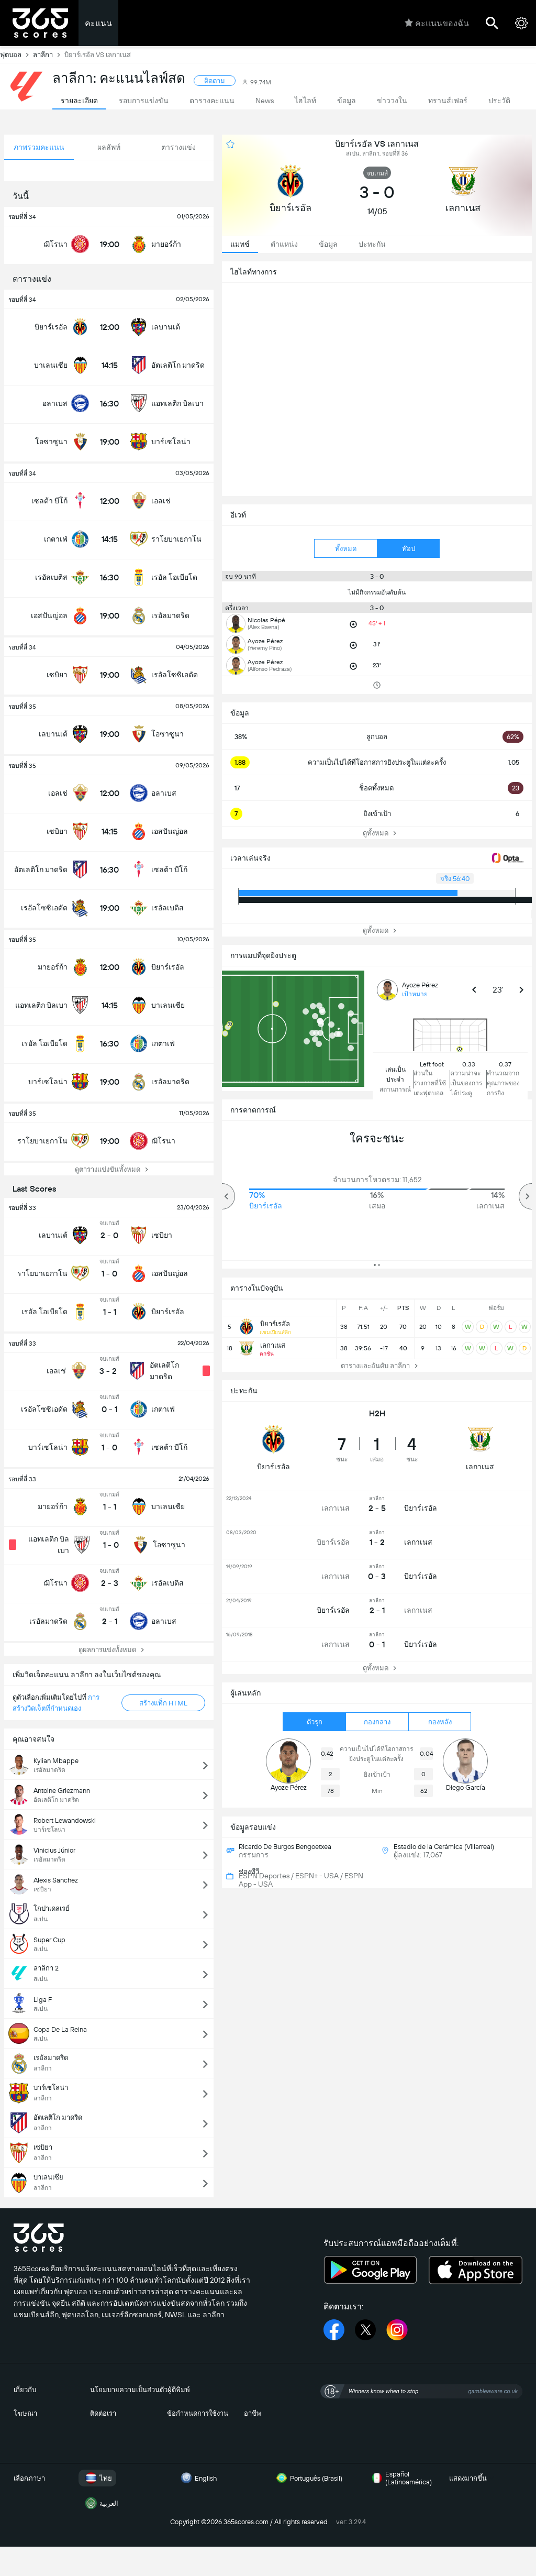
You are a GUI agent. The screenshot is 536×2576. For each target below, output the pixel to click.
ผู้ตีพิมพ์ (179, 2390)
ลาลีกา (48, 54)
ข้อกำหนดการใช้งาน (197, 2413)
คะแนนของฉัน (437, 23)
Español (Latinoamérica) (400, 2478)
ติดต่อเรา (103, 2413)
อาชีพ (252, 2413)
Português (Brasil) (307, 2478)
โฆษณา (25, 2413)
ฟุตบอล (16, 54)
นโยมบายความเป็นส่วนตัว (129, 2390)
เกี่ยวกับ (25, 2390)
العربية (100, 2503)
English (197, 2478)
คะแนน (98, 23)
